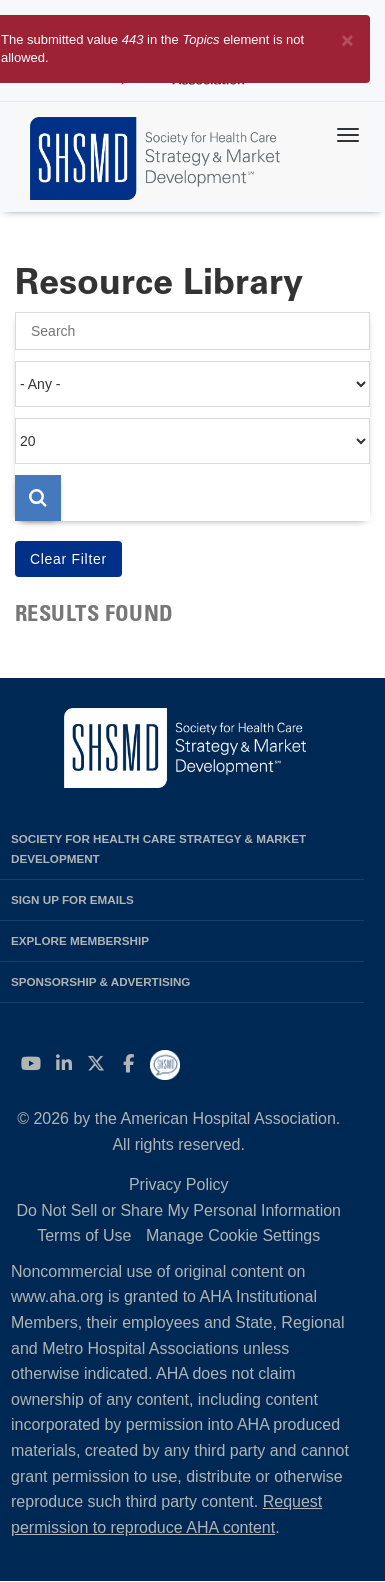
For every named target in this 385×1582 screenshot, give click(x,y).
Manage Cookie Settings (233, 1235)
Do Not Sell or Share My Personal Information (178, 1210)
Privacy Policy (179, 1184)
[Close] (347, 36)
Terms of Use (84, 1235)
